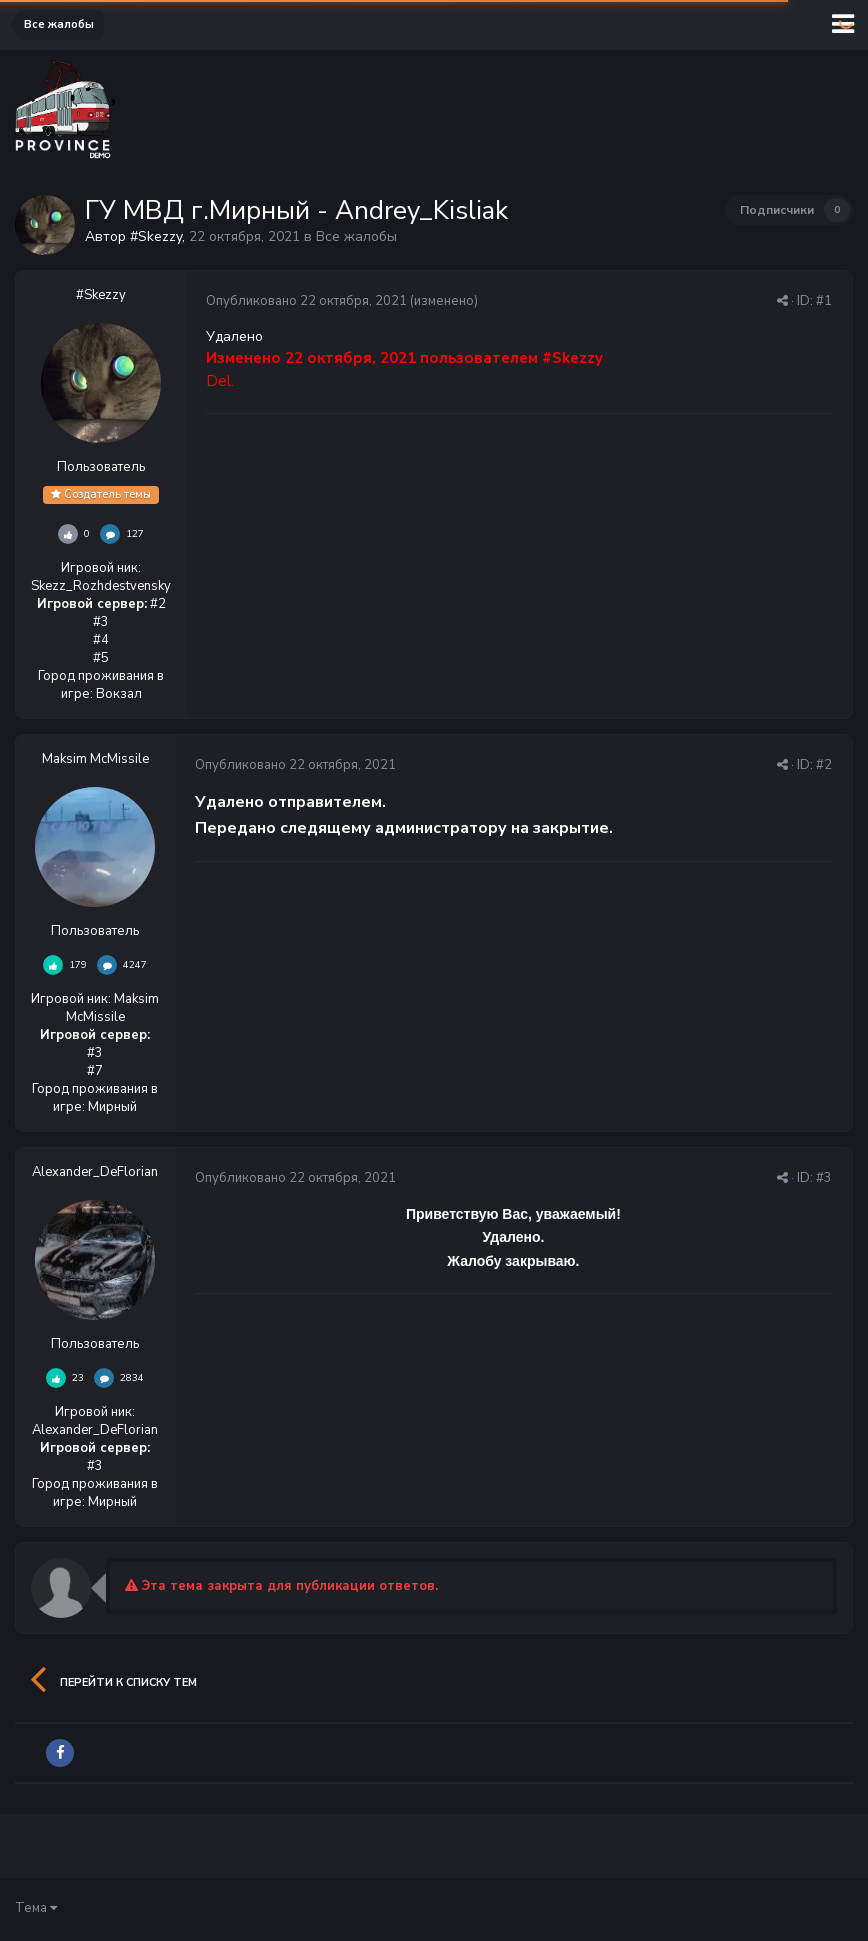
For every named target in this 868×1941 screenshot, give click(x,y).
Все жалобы (356, 236)
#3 (824, 1178)
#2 (824, 765)
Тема (36, 1908)
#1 (824, 301)
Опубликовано (306, 301)
